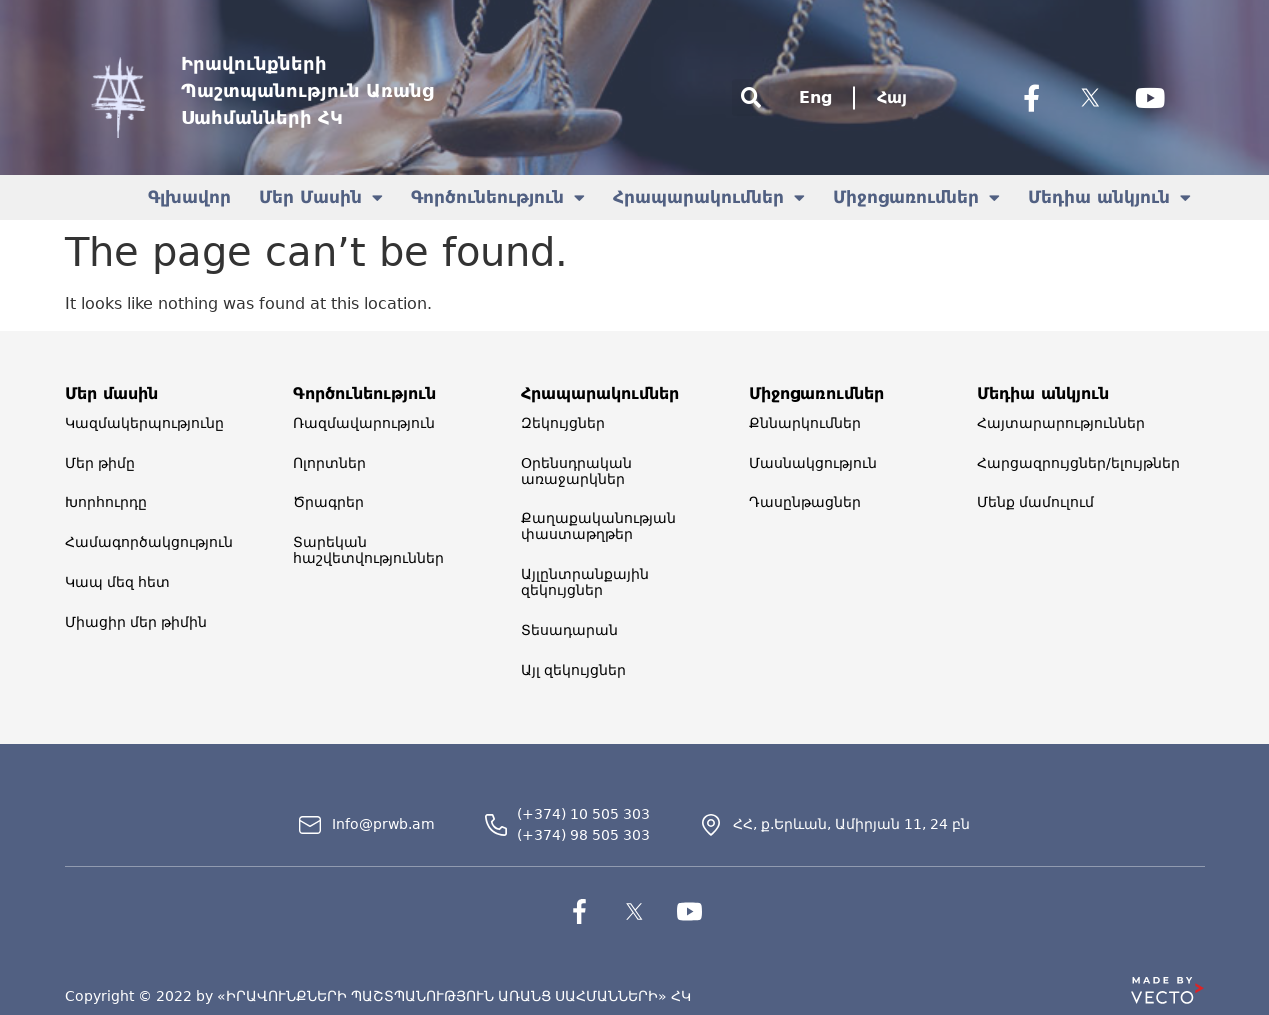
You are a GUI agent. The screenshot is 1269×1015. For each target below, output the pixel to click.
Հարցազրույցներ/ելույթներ (1078, 463)
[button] (750, 97)
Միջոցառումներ (916, 197)
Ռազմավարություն (364, 423)
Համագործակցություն (149, 543)
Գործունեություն (498, 197)
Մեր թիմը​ (100, 463)
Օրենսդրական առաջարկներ (576, 471)
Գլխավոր (189, 197)
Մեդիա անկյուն (1109, 197)
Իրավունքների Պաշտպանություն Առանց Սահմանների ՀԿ (307, 90)
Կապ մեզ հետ (117, 583)
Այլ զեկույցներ (573, 671)
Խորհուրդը (106, 503)
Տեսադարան (569, 631)
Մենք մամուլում (1035, 503)
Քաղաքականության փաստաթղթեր (598, 527)
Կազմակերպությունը (144, 423)
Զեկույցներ (563, 423)
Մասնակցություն (813, 463)
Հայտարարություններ (1061, 423)
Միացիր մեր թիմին (136, 623)
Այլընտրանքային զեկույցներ (585, 583)
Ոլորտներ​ (329, 463)
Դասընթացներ (805, 503)
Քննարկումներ (805, 423)
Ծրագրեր (328, 503)
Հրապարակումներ (709, 197)
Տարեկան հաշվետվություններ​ (368, 551)
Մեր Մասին (321, 197)
